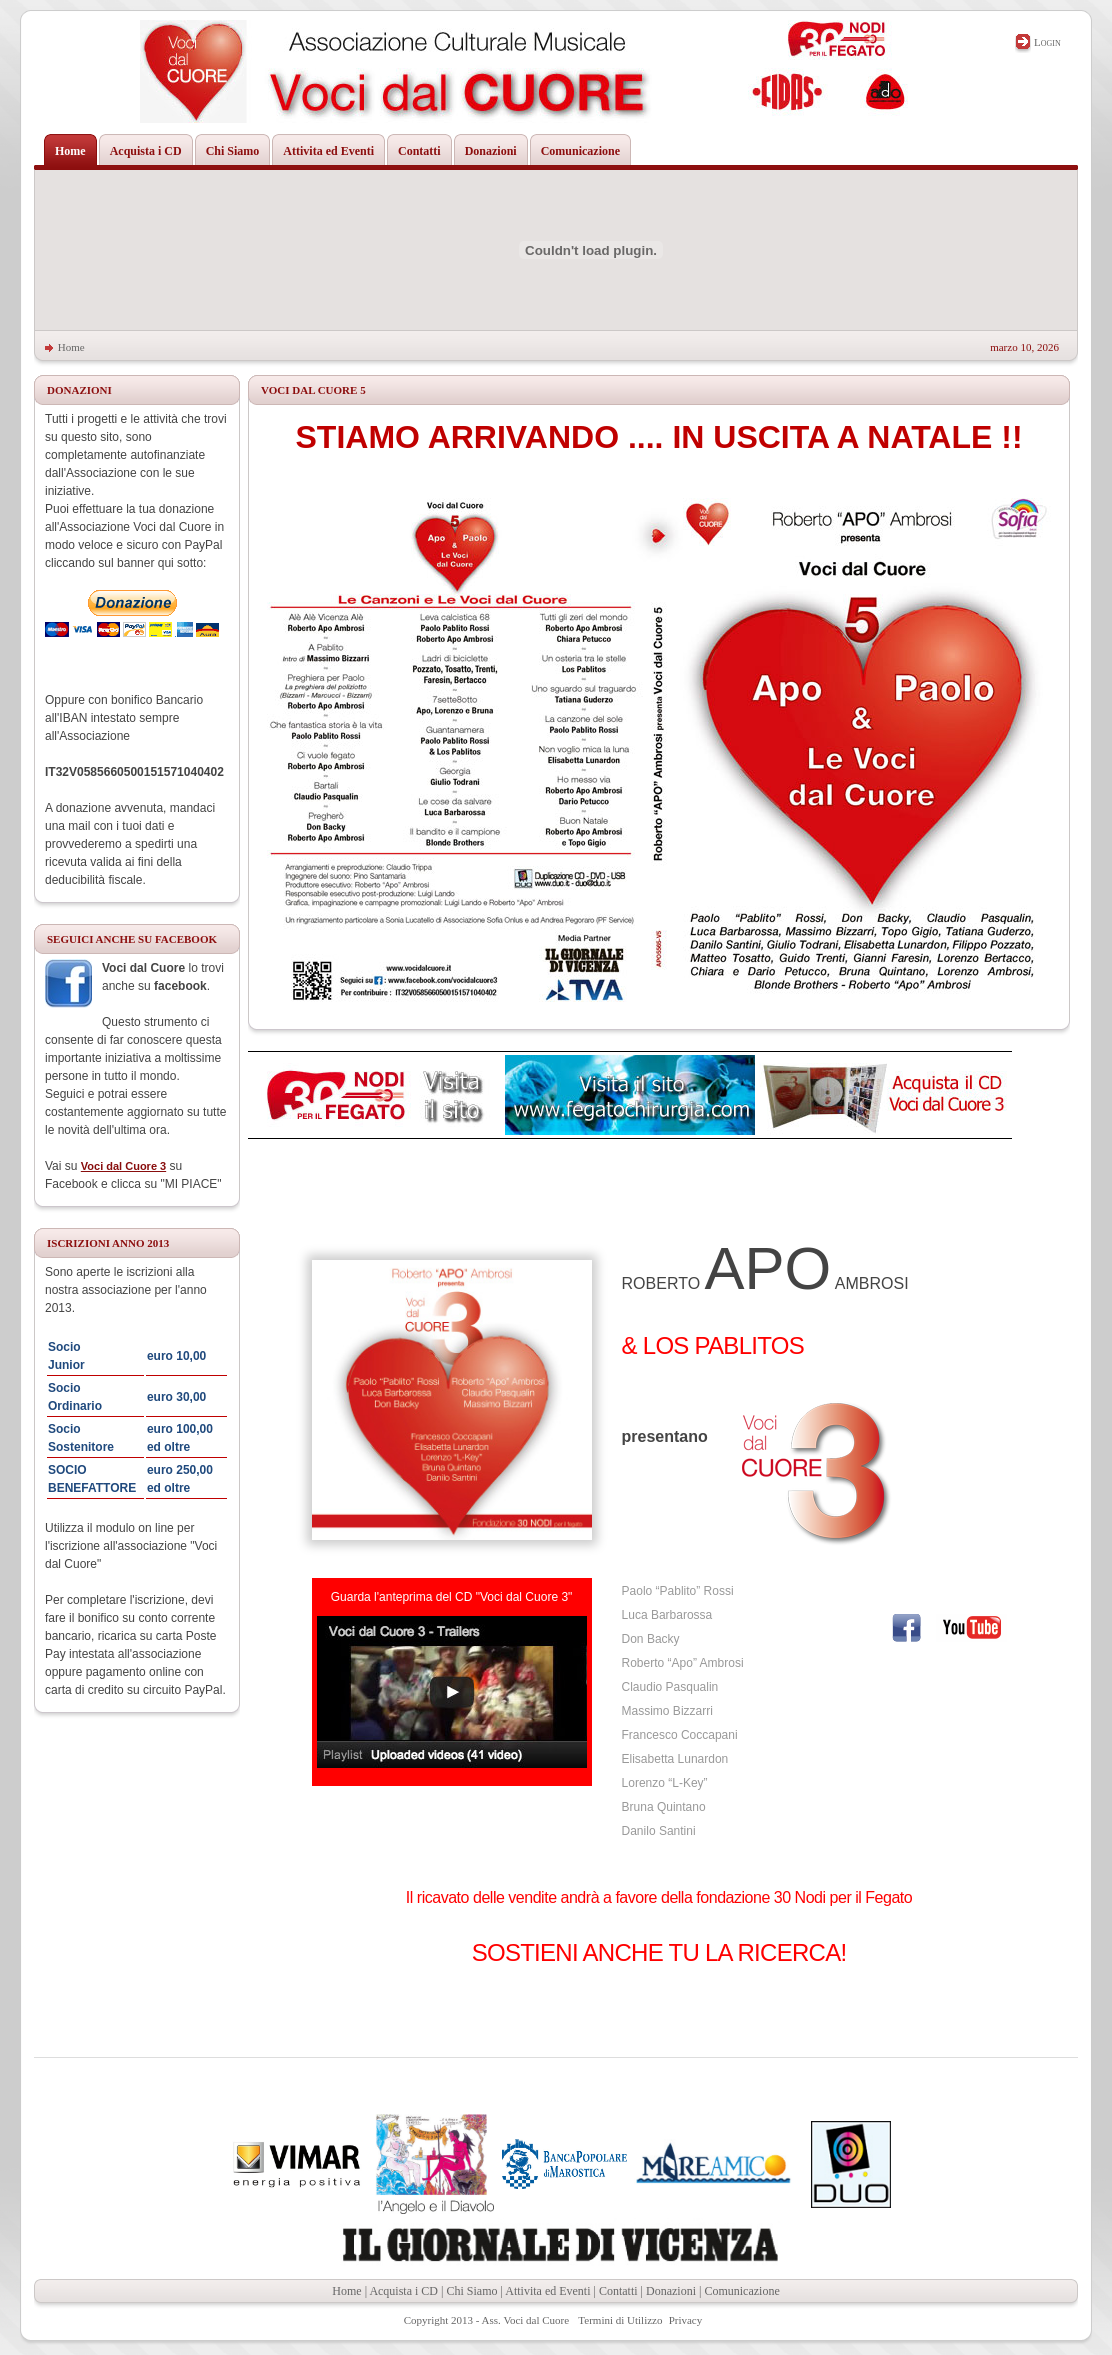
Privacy (686, 2320)
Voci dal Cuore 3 (123, 1166)
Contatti (618, 2291)
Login (1047, 42)
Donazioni (671, 2291)
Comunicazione (741, 2291)
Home (71, 347)
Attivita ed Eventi (547, 2291)
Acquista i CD (403, 2291)
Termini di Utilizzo (620, 2320)
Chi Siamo (471, 2291)
